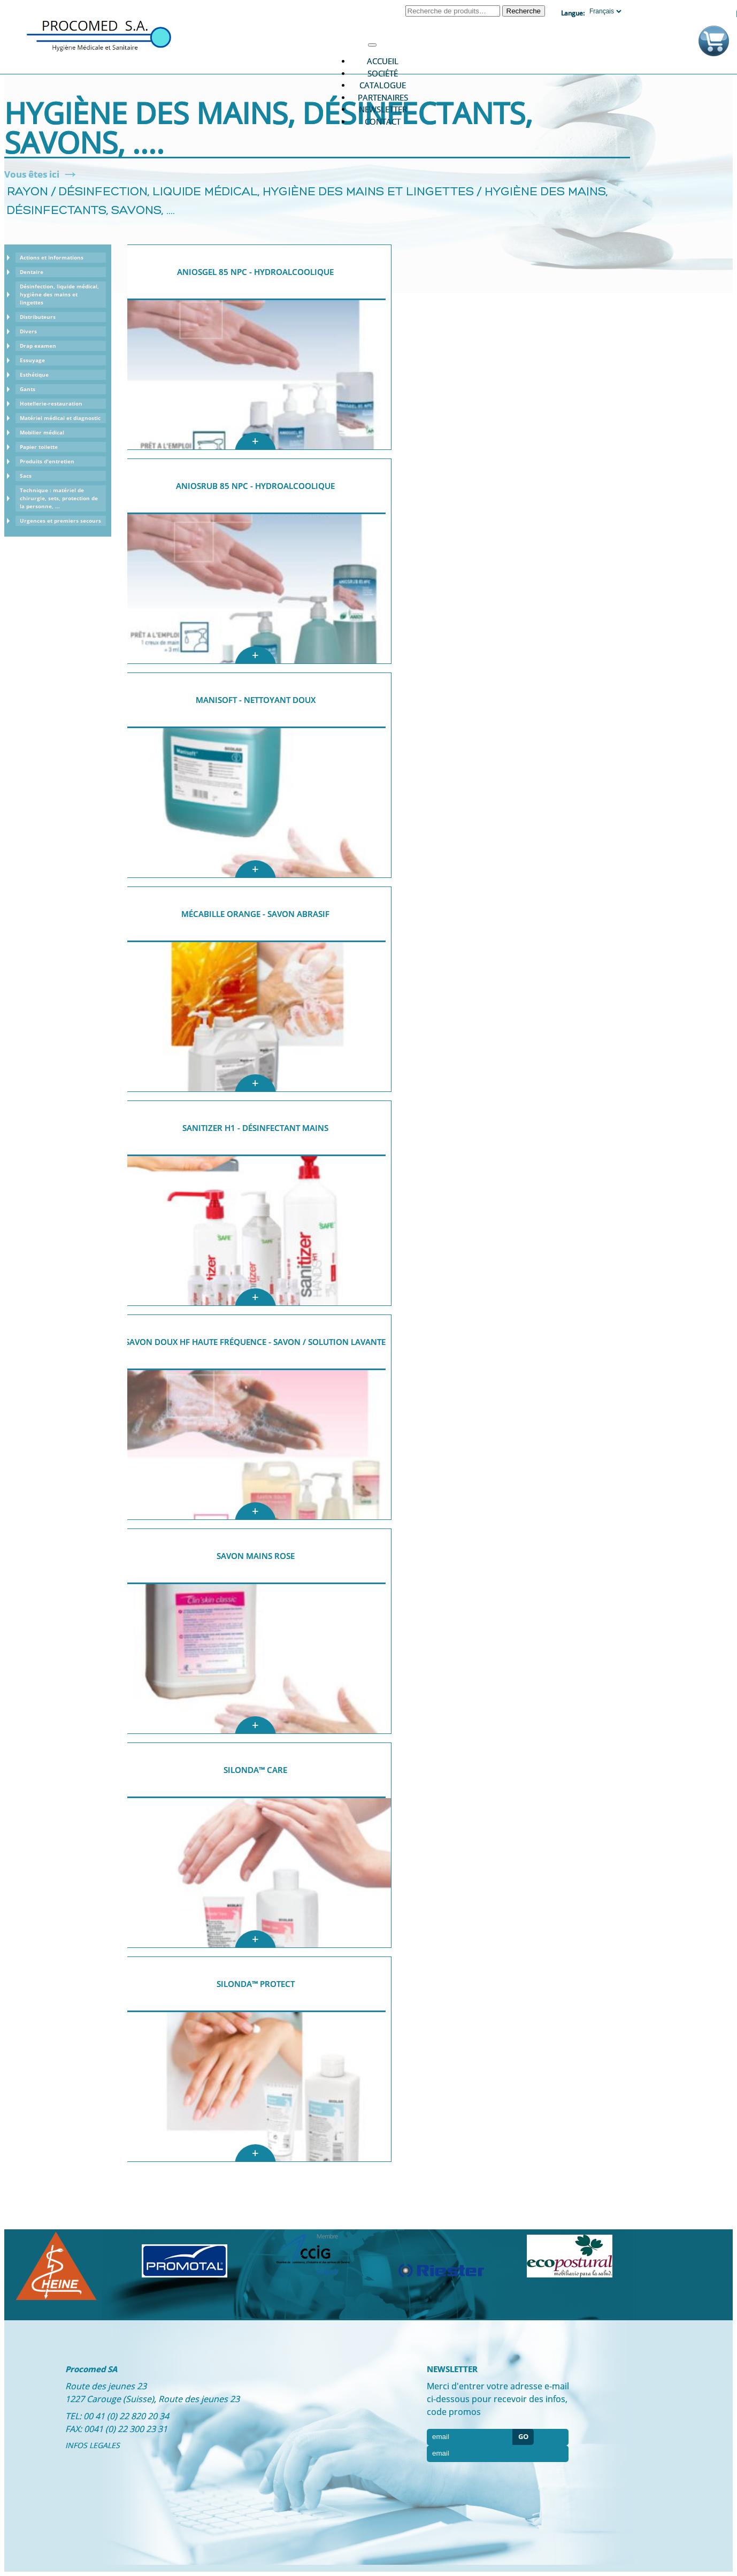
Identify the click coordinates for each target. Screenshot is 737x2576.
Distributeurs (38, 316)
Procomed (99, 35)
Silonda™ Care (255, 1769)
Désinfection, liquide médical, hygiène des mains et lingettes (266, 192)
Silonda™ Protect (256, 1983)
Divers (28, 331)
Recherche (523, 11)
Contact (383, 121)
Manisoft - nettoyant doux (256, 699)
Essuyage (32, 360)
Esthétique (34, 374)
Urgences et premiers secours (60, 520)
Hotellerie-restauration (51, 403)
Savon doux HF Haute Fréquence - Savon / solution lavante (255, 1341)
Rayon (27, 192)
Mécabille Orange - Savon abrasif (255, 913)
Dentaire (31, 272)
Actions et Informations (51, 257)
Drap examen (38, 345)
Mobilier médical (42, 432)
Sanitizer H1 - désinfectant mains (255, 1127)
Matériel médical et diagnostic (60, 418)
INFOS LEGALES (92, 2445)
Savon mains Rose (256, 1555)
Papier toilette (39, 446)
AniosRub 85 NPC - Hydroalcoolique (255, 485)
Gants (27, 389)
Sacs (26, 475)
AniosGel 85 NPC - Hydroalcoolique (255, 271)
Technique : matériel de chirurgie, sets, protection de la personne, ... (59, 498)
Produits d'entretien (47, 461)
